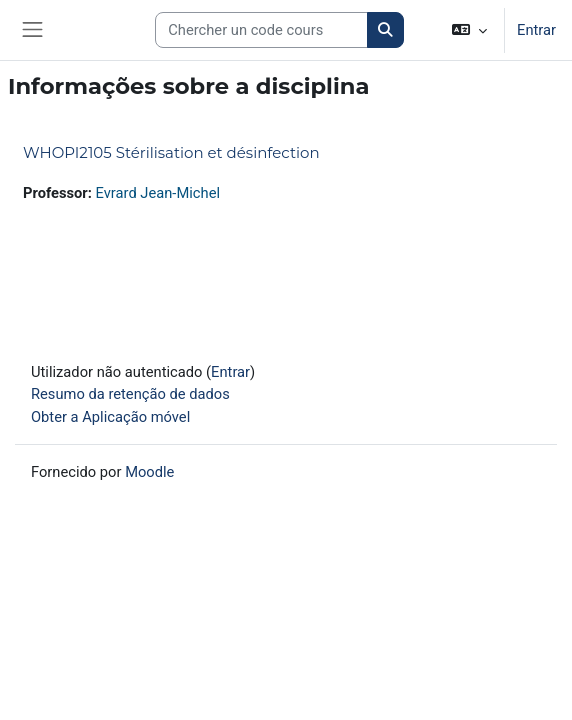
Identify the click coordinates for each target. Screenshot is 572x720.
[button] (469, 30)
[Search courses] (261, 30)
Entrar (536, 30)
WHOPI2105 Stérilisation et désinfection (171, 152)
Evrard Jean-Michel (158, 193)
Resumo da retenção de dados (130, 394)
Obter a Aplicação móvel (110, 417)
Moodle (149, 472)
